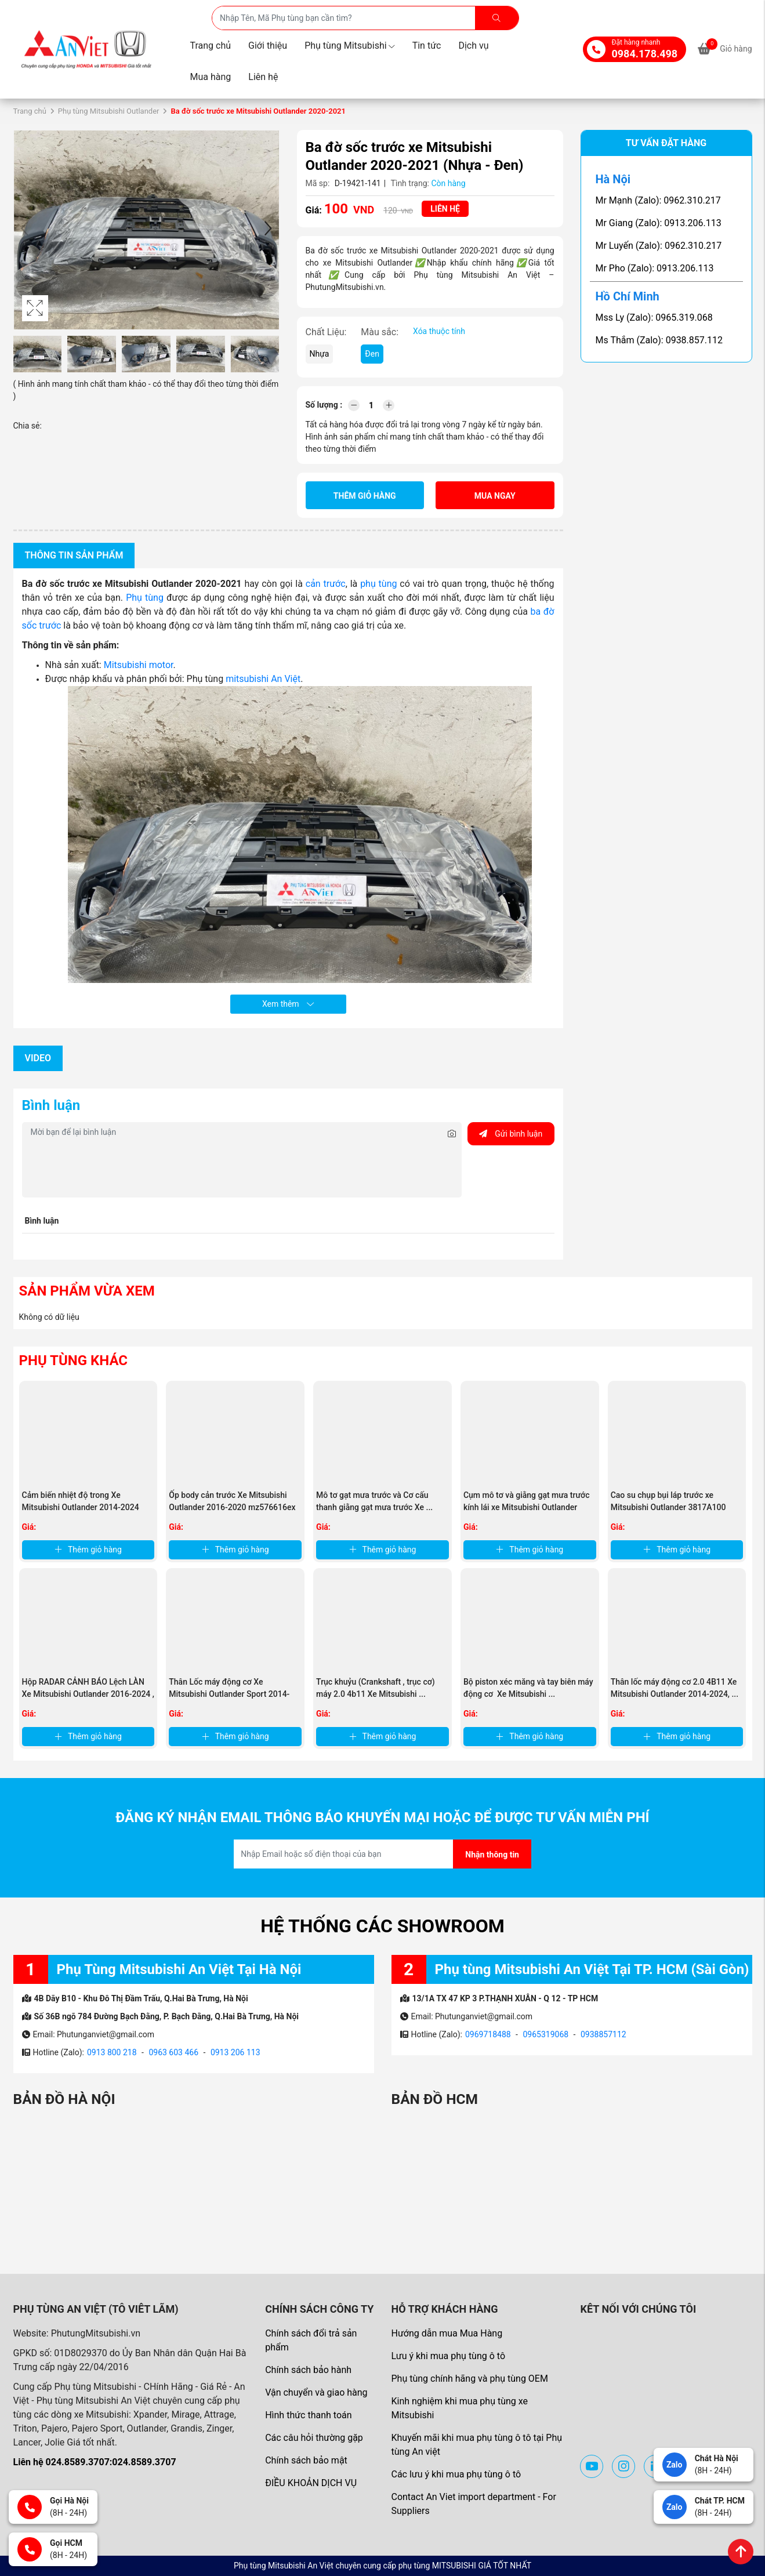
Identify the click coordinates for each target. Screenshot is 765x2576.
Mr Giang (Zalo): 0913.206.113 (659, 222)
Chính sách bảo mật (306, 2460)
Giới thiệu (267, 45)
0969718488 (488, 2034)
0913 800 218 (112, 2052)
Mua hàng (210, 76)
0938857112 (603, 2034)
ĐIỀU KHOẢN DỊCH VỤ (311, 2482)
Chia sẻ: (27, 425)
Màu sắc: (379, 332)
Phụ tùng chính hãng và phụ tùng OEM (469, 2378)
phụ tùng (378, 583)
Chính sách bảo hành (308, 2369)
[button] (268, 229)
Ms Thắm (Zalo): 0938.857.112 (659, 340)
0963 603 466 (173, 2052)
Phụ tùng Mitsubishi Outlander (108, 111)
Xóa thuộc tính (439, 331)
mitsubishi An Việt (263, 678)
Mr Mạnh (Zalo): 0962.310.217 (658, 200)
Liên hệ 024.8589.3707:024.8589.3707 (94, 2462)
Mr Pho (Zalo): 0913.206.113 (655, 268)
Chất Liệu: (326, 332)
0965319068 (545, 2034)
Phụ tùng (145, 597)
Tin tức (426, 45)
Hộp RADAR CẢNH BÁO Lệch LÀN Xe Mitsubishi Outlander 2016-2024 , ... (88, 1694)
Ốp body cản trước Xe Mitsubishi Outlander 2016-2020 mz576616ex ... (232, 1507)
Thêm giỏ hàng (364, 495)
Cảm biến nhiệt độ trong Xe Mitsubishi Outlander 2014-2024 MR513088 (80, 1507)
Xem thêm (288, 1003)
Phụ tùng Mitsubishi (349, 45)
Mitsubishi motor (138, 664)
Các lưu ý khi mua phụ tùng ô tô (456, 2474)
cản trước (324, 583)
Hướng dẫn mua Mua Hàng (446, 2333)
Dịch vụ (473, 45)
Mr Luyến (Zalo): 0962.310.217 (659, 245)
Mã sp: (318, 183)
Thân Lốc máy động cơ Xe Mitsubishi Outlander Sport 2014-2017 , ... (229, 1694)
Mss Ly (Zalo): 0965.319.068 (654, 317)
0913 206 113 (235, 2052)
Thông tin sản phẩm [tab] (74, 555)
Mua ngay (495, 495)
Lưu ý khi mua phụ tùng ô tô (448, 2355)
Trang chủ (210, 45)
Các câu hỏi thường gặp (314, 2437)
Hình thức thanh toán (308, 2415)
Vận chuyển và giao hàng (316, 2392)
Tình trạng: (410, 183)
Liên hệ (263, 76)
